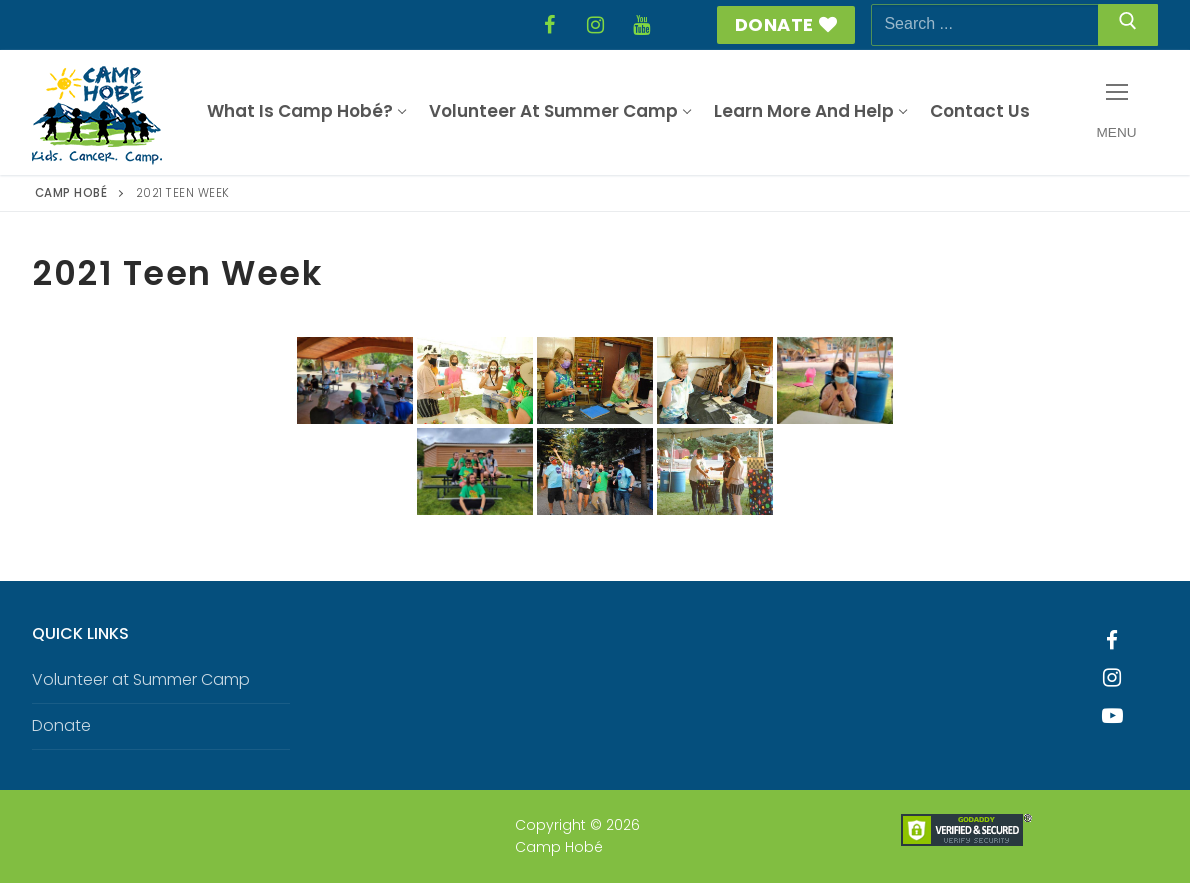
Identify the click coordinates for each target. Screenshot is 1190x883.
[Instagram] (595, 25)
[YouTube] (641, 25)
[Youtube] (1113, 716)
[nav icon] (1116, 112)
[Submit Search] (1128, 25)
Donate (786, 24)
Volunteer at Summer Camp (141, 679)
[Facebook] (549, 25)
